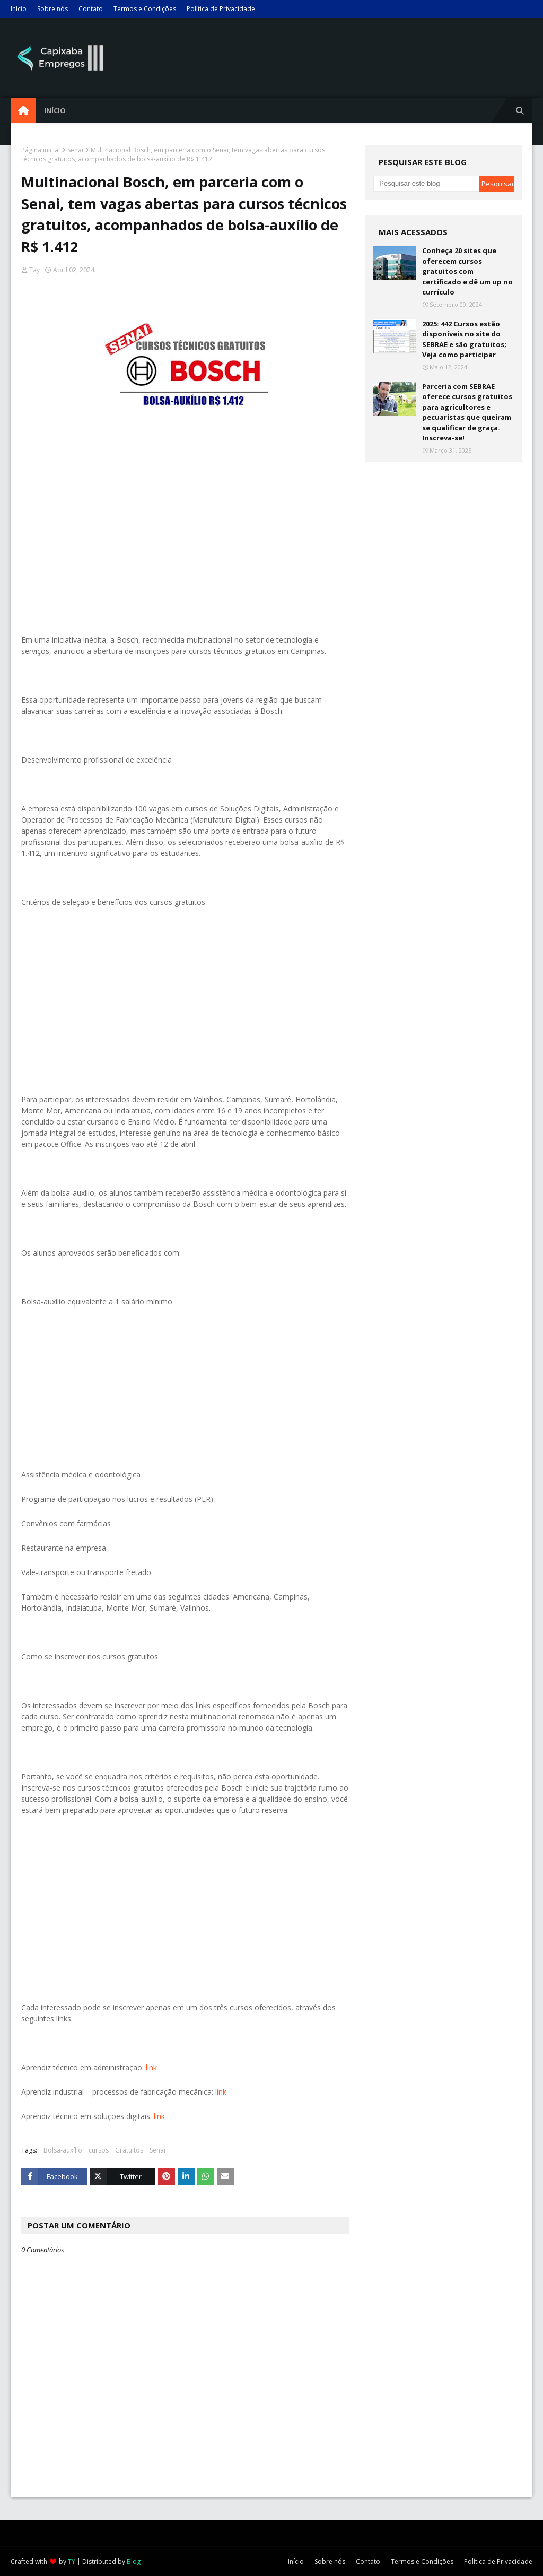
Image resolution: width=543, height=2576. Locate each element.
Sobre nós (52, 8)
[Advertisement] (185, 528)
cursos (99, 2150)
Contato (90, 8)
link (151, 2067)
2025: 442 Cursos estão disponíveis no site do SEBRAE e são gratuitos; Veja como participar (464, 339)
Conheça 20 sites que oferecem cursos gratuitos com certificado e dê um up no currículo (467, 271)
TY (71, 2561)
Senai (75, 149)
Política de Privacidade (221, 8)
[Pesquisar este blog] (425, 184)
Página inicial (40, 149)
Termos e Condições (144, 8)
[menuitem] (23, 110)
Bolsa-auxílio (62, 2150)
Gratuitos (129, 2150)
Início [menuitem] (55, 110)
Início (19, 8)
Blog (134, 2561)
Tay (34, 269)
